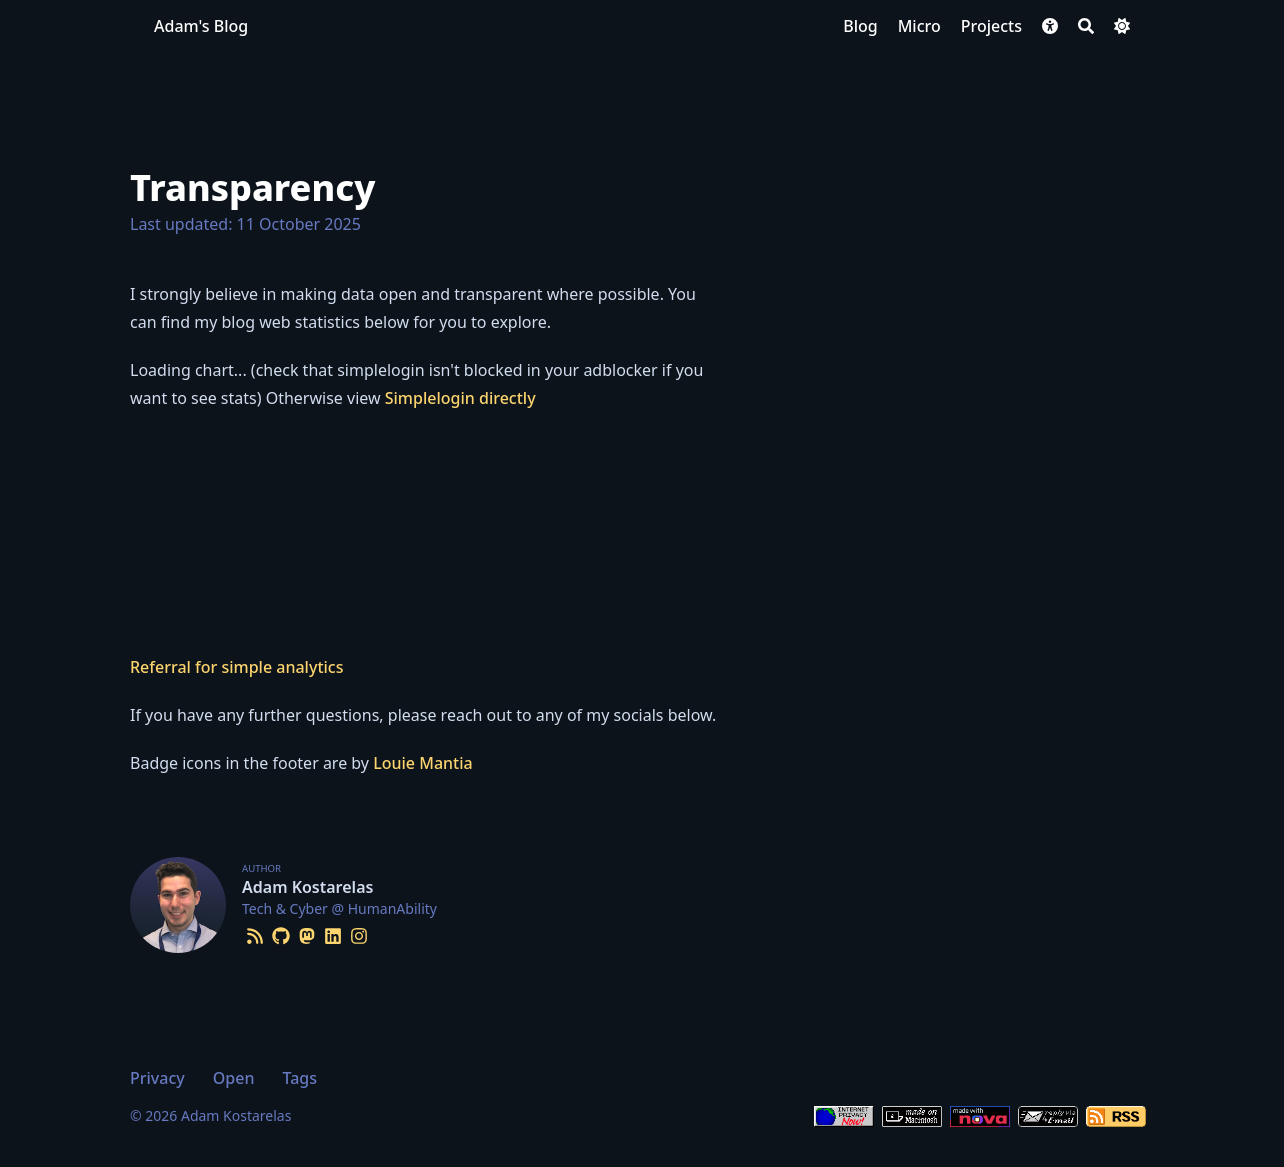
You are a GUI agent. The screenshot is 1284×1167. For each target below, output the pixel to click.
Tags (299, 1078)
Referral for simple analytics (236, 667)
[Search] (1086, 26)
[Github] (281, 933)
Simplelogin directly (460, 398)
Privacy (157, 1078)
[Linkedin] (333, 933)
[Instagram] (359, 933)
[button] (1050, 26)
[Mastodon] (307, 933)
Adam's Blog (201, 26)
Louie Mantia (423, 763)
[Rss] (255, 933)
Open (234, 1078)
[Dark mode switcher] (1122, 26)
